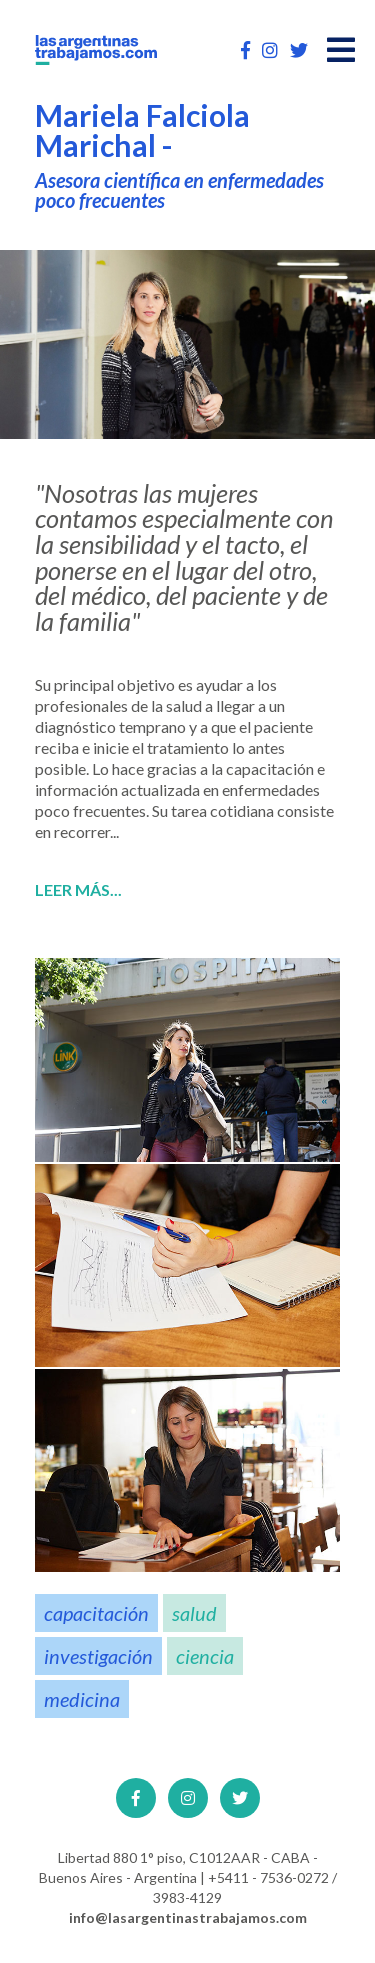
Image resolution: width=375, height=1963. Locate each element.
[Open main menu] (341, 50)
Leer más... (78, 890)
